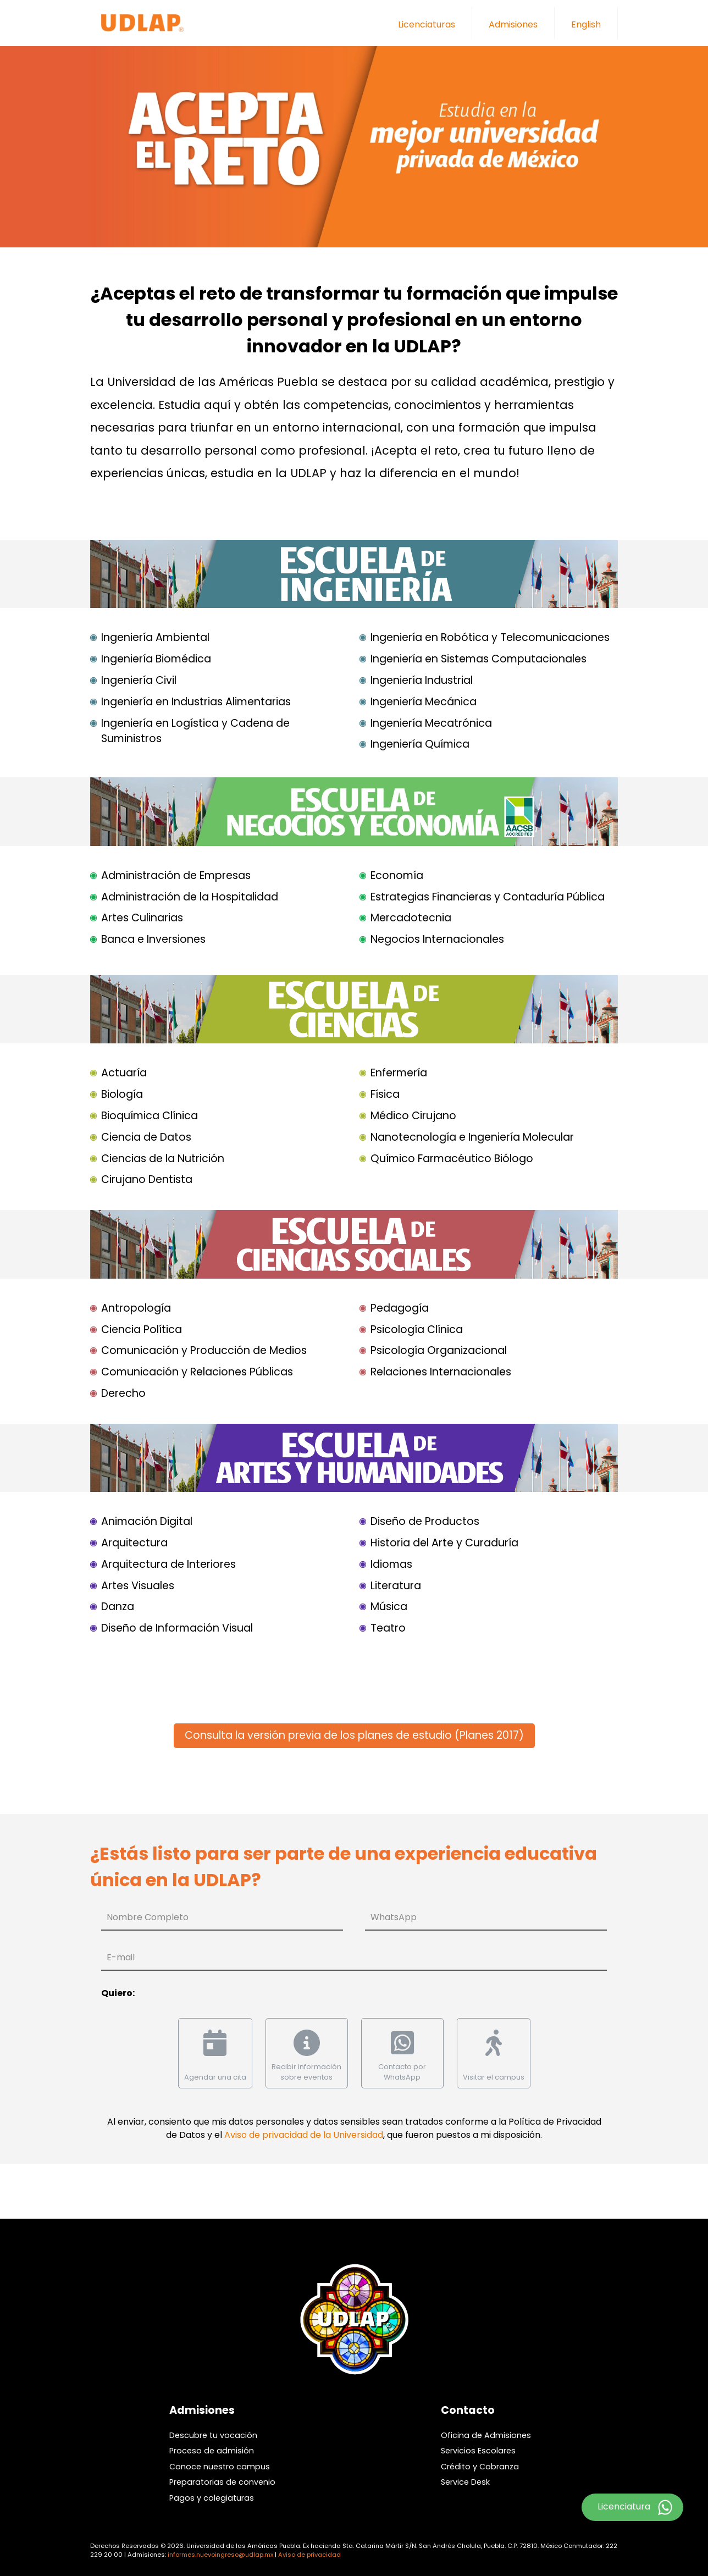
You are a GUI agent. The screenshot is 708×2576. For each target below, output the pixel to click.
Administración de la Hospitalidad (189, 896)
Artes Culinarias (142, 917)
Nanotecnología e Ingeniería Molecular (472, 1137)
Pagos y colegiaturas (211, 2497)
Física (385, 1094)
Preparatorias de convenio (222, 2482)
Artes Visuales (137, 1585)
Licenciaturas (426, 24)
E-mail (121, 1957)
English (586, 24)
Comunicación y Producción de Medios (204, 1350)
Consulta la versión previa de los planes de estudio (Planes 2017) (354, 1735)
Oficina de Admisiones (486, 2435)
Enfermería (398, 1072)
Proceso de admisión (211, 2450)
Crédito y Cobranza (480, 2466)
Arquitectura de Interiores (168, 1564)
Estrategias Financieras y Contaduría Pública (487, 896)
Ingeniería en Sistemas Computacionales (478, 658)
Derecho (123, 1393)
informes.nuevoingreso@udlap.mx (220, 2554)
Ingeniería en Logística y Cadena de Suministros (195, 731)
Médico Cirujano (413, 1115)
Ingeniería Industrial (421, 680)
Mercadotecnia (410, 917)
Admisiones (513, 24)
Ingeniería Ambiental (155, 637)
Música (388, 1606)
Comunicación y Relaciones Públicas (197, 1371)
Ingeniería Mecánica (423, 701)
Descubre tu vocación (213, 2435)
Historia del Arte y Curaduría (444, 1542)
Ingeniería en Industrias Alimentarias (196, 701)
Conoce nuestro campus (219, 2466)
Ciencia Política (141, 1329)
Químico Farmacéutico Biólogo (451, 1158)
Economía (396, 875)
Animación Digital (146, 1521)
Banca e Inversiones (153, 939)
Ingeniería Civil (138, 680)
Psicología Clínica (416, 1329)
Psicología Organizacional (438, 1350)
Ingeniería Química (419, 744)
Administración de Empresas (176, 875)
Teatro (388, 1628)
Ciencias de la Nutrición (162, 1158)
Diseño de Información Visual (177, 1628)
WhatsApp (393, 1917)
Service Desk (465, 2482)
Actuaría (124, 1072)
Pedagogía (399, 1308)
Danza (117, 1606)
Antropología (136, 1308)
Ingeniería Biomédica (156, 658)
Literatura (395, 1585)
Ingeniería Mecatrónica (431, 723)
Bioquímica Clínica (149, 1115)
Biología (122, 1094)
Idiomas (391, 1564)
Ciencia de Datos (146, 1137)
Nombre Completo (148, 1917)
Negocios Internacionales (437, 939)
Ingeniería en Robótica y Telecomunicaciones (490, 637)
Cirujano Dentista (146, 1179)
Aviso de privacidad (309, 2554)
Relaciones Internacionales (440, 1371)
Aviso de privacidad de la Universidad (303, 2135)
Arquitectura (134, 1542)
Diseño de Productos (424, 1521)
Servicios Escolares (478, 2450)
